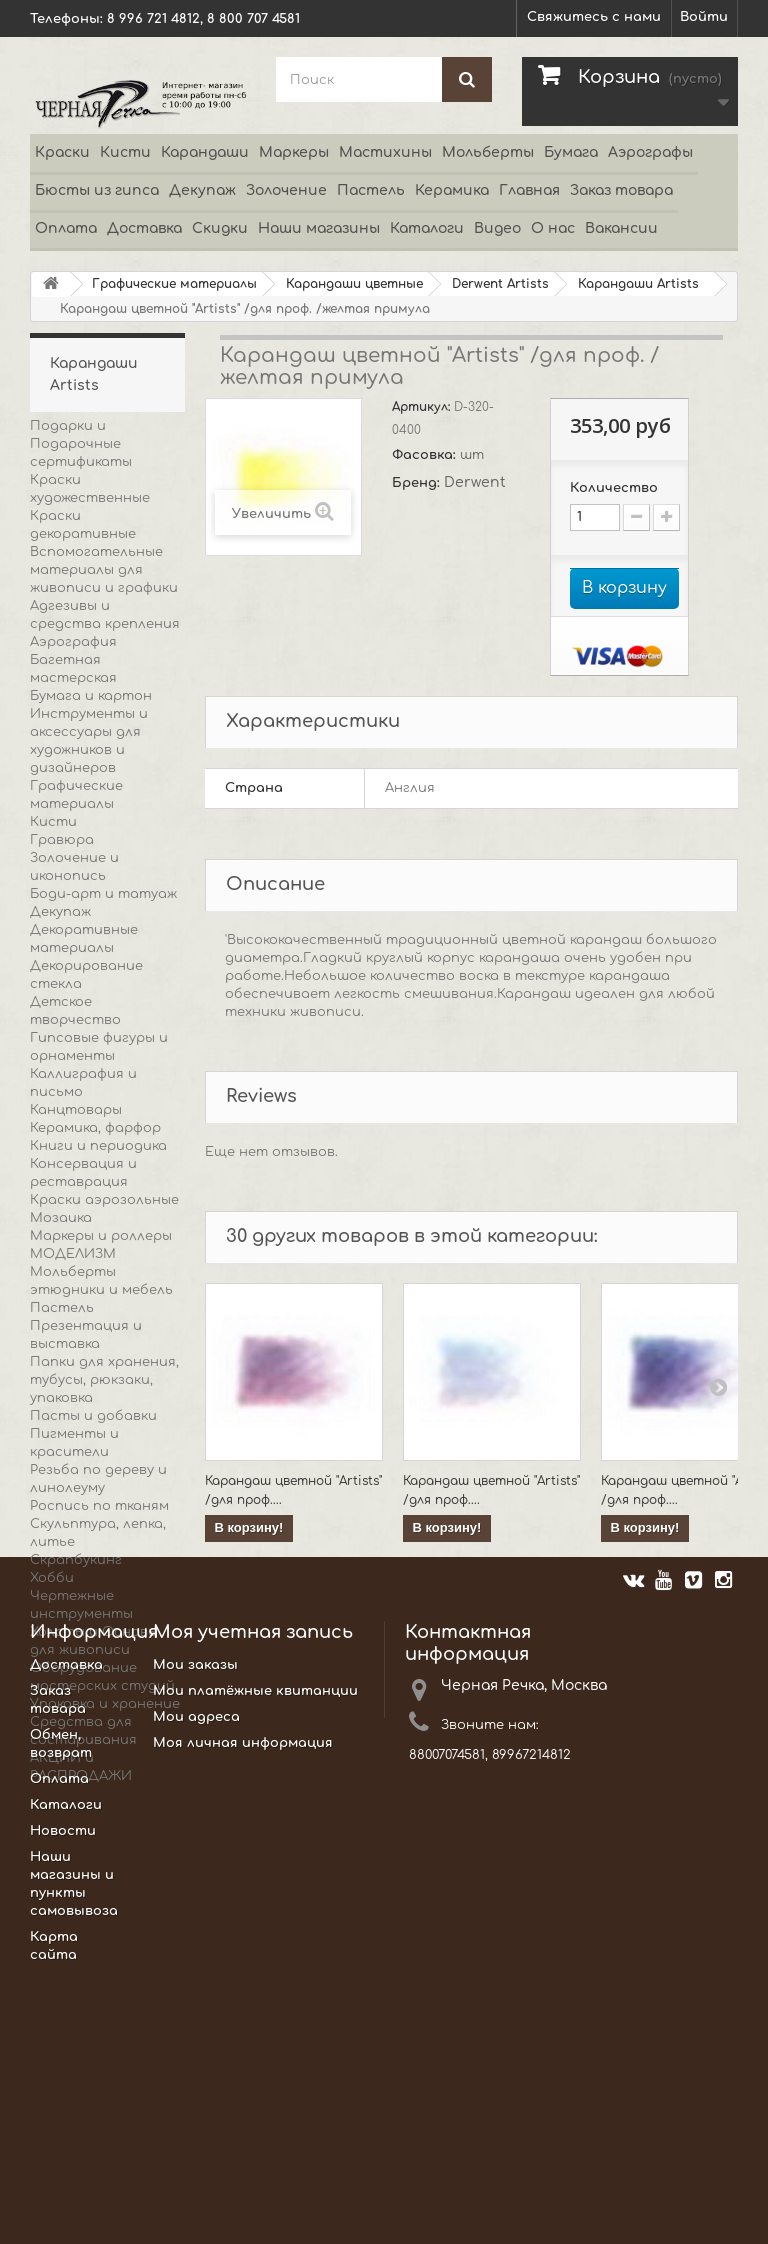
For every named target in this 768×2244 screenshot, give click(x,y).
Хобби (52, 1578)
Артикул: (423, 407)
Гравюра (62, 840)
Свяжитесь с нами (594, 17)
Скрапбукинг (76, 1560)
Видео (497, 228)
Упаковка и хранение (105, 1704)
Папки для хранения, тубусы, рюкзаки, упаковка (104, 1380)
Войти (704, 17)
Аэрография (73, 642)
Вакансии (621, 228)
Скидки (220, 228)
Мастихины (385, 152)
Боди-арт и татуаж (103, 894)
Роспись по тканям (99, 1506)
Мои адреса (196, 1980)
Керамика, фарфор (95, 1128)
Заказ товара (621, 190)
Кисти (125, 152)
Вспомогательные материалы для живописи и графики (104, 570)
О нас (553, 228)
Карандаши (205, 152)
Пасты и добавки (93, 1416)
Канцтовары (76, 1110)
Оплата (66, 228)
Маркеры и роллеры (101, 1236)
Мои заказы (195, 1928)
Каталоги (427, 228)
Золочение (286, 190)
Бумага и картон (91, 696)
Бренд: (418, 483)
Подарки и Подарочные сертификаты (81, 444)
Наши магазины (319, 228)
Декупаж (202, 190)
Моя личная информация (243, 2006)
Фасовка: (426, 455)
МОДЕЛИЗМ (73, 1254)
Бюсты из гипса (97, 190)
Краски (62, 152)
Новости (63, 2094)
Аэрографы (650, 152)
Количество (614, 488)
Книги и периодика (98, 1146)
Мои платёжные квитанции (255, 1954)
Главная (529, 190)
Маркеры (294, 152)
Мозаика (61, 1218)
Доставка (144, 228)
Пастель (371, 190)
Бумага (571, 152)
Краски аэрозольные (104, 1200)
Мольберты (488, 152)
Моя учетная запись (253, 1895)
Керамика (452, 190)
